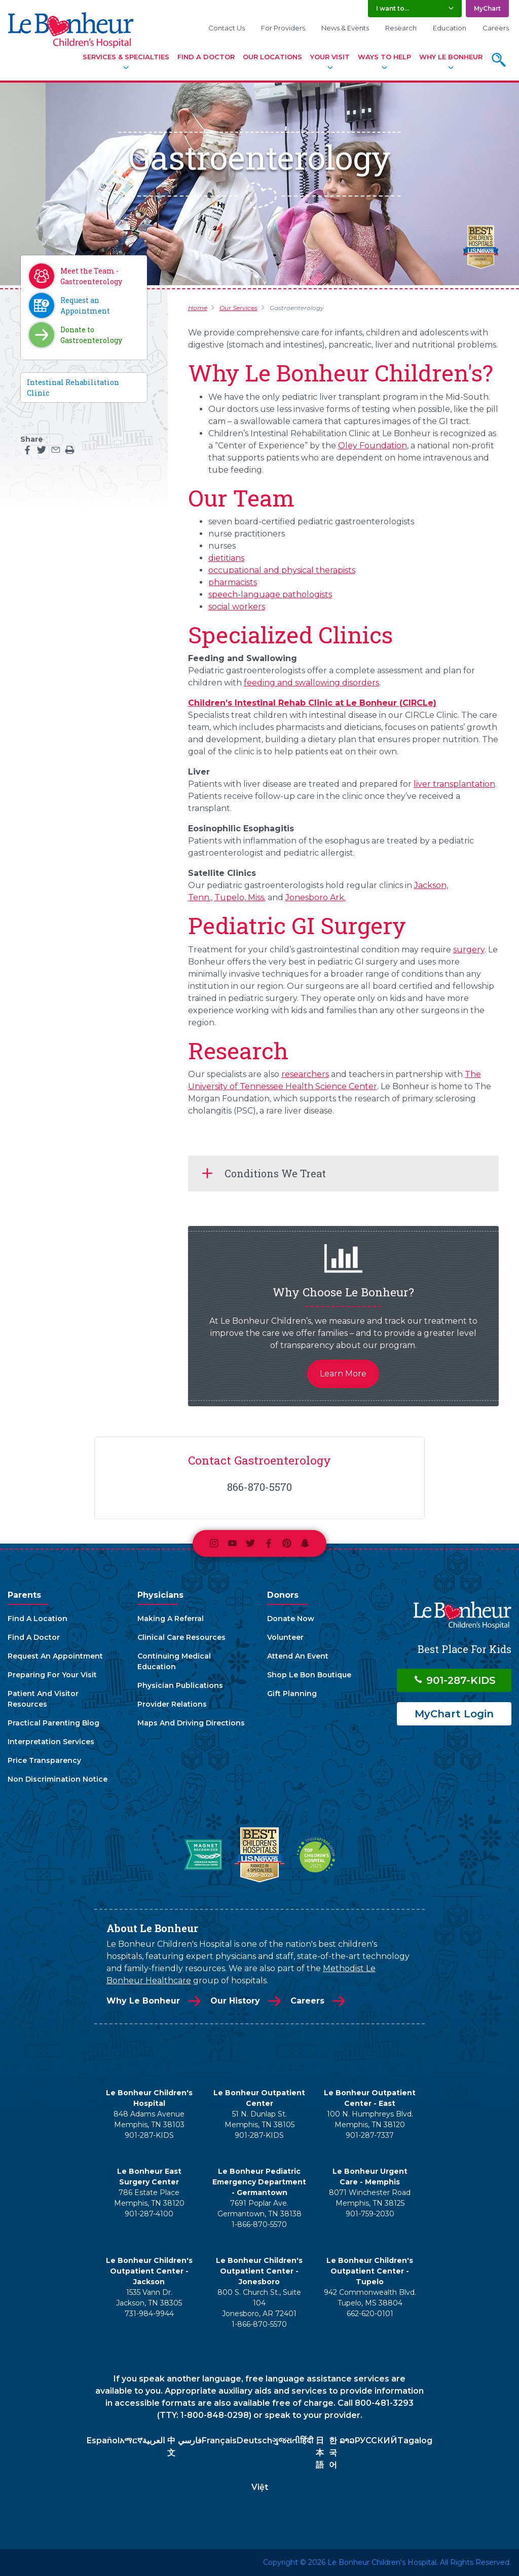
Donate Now (290, 1618)
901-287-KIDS (454, 1680)
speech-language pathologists (270, 594)
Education (449, 28)
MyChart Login (454, 1714)
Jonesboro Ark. (315, 897)
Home (197, 308)
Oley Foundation (372, 445)
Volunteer (285, 1637)
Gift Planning (292, 1693)
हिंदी (306, 2440)
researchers (305, 1074)
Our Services (238, 308)
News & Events (345, 28)
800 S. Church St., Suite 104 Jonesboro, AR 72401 (259, 2303)
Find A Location (37, 1618)
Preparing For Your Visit (52, 1674)
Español (103, 2440)
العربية (153, 2440)
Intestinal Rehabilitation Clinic (73, 387)
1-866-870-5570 (259, 2224)
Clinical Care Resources (181, 1637)
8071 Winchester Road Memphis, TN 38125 (370, 2198)
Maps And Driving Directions (191, 1722)
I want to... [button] (392, 8)
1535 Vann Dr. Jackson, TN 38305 (149, 2298)
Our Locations (272, 57)
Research (401, 28)
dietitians (226, 558)
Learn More (343, 1373)
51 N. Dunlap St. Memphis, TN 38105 (259, 2119)
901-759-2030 (370, 2213)
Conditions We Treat (275, 1173)
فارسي (190, 2440)
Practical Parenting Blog (53, 1722)
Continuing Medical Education (174, 1661)
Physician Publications (180, 1685)
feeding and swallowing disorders (311, 682)
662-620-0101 (370, 2313)
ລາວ (347, 2440)
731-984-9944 (149, 2313)
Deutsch (254, 2440)
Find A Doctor (206, 57)
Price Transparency (44, 1760)
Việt (259, 2487)
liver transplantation (454, 784)
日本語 (320, 2453)
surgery (469, 949)
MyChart (487, 8)
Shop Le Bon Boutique (309, 1674)
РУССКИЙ (375, 2440)
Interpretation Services (51, 1741)
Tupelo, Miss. (240, 897)
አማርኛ (131, 2440)
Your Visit (330, 57)
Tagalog (414, 2440)
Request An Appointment (55, 1656)
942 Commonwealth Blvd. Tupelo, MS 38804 (370, 2298)
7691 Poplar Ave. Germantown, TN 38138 (259, 2208)
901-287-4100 (149, 2213)
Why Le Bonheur (451, 57)
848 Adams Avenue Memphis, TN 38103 (149, 2119)
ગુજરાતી (286, 2440)
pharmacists (232, 582)
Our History (235, 2001)
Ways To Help (384, 57)
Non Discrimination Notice (57, 1779)
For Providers (283, 28)
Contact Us (226, 28)
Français (219, 2440)
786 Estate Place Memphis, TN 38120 (149, 2198)
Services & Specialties (126, 57)
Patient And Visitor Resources (43, 1699)
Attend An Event (297, 1656)
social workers (236, 606)
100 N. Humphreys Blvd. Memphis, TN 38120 (370, 2119)
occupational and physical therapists (281, 570)
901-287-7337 (370, 2135)
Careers (496, 28)
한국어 (333, 2453)
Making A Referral (170, 1618)
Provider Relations (172, 1704)
